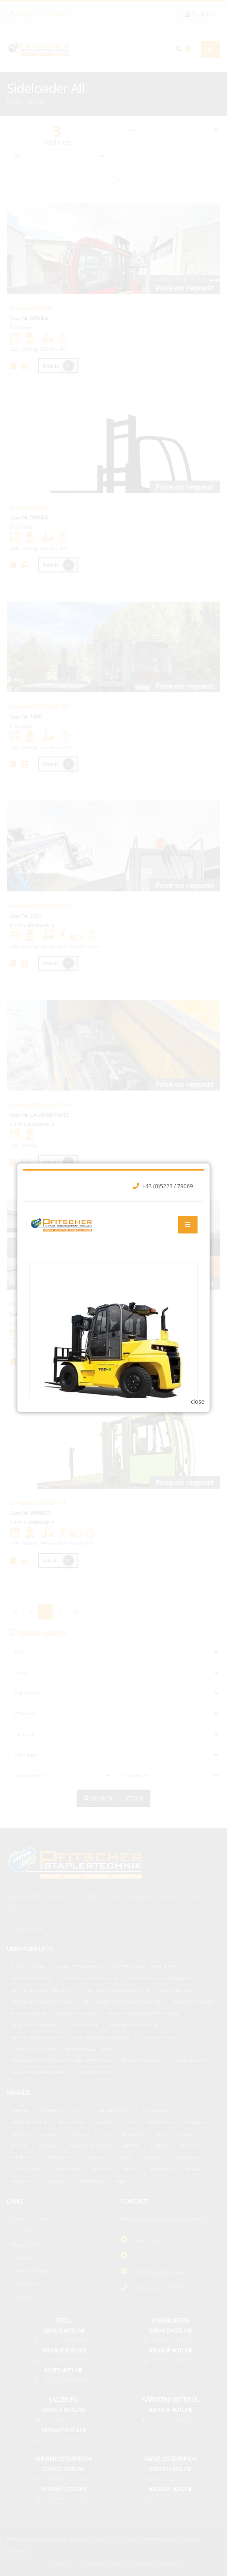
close (197, 1378)
